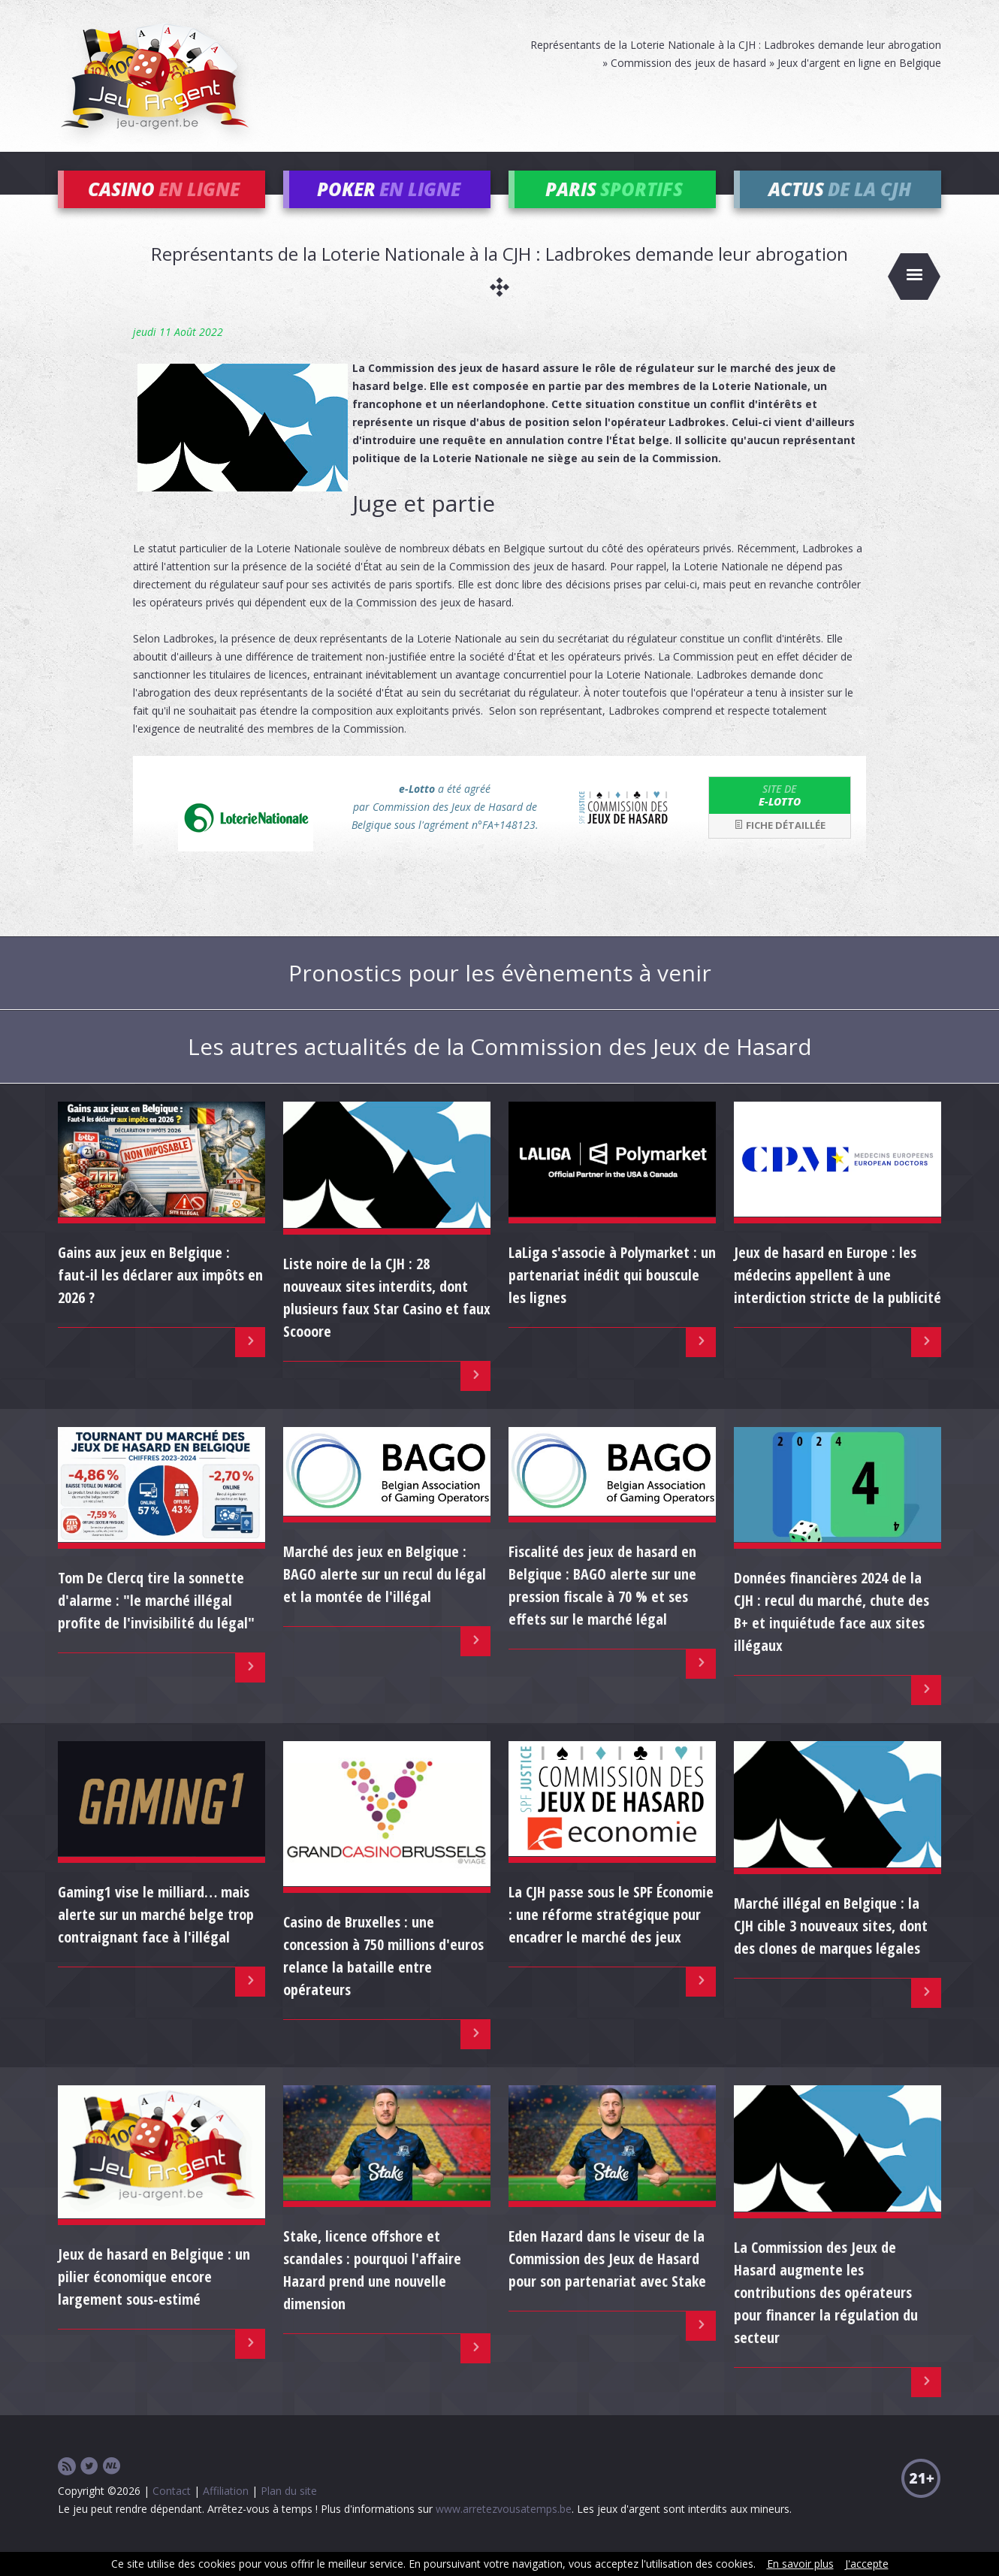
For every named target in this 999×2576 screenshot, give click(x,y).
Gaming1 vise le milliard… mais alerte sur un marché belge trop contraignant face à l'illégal (156, 1937)
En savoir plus (800, 2563)
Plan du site (289, 2512)
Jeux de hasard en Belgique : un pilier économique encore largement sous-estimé (154, 2298)
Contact (171, 2512)
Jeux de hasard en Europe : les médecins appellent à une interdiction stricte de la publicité (837, 1297)
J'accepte (867, 2563)
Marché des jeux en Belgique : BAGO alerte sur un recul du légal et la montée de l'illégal (384, 1596)
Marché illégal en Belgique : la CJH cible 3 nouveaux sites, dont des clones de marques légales (831, 1947)
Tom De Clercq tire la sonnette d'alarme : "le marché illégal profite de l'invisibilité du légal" (156, 1622)
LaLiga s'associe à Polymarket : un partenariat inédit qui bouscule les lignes (612, 1297)
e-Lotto (779, 816)
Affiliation (226, 2512)
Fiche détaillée (779, 847)
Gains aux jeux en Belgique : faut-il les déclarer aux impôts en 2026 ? (160, 1297)
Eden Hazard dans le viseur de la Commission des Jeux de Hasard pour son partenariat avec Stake (607, 2281)
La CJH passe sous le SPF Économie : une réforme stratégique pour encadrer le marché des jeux (611, 1937)
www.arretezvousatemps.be (504, 2530)
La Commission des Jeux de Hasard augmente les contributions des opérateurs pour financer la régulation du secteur (826, 2314)
